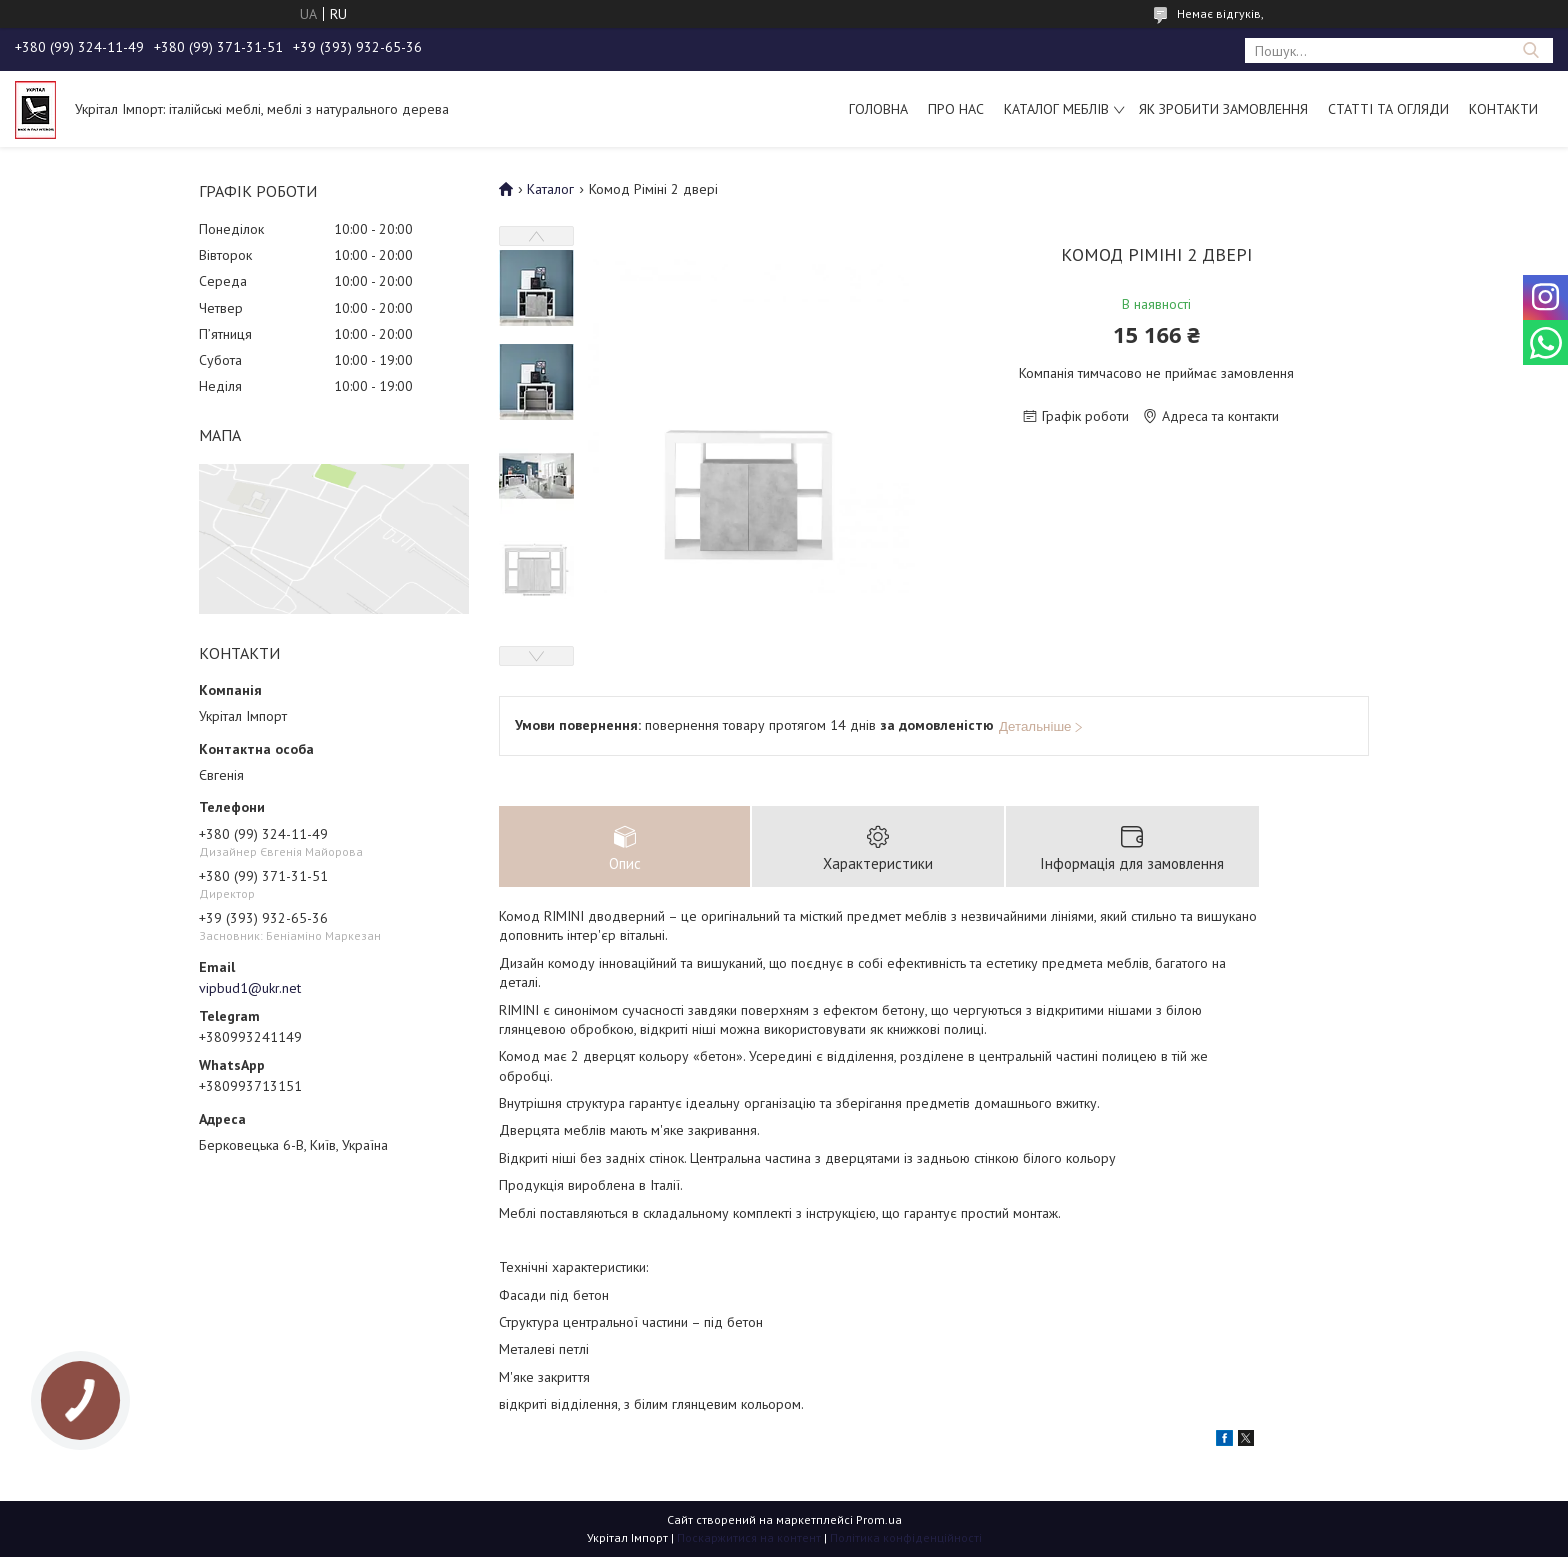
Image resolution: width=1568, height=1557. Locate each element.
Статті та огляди (1388, 109)
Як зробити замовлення (1223, 109)
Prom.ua (879, 1519)
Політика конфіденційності (906, 1537)
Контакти (1503, 109)
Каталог (550, 189)
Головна (878, 109)
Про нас (956, 109)
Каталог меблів (1056, 109)
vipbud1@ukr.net (250, 988)
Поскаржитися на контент (749, 1537)
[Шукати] (1530, 50)
